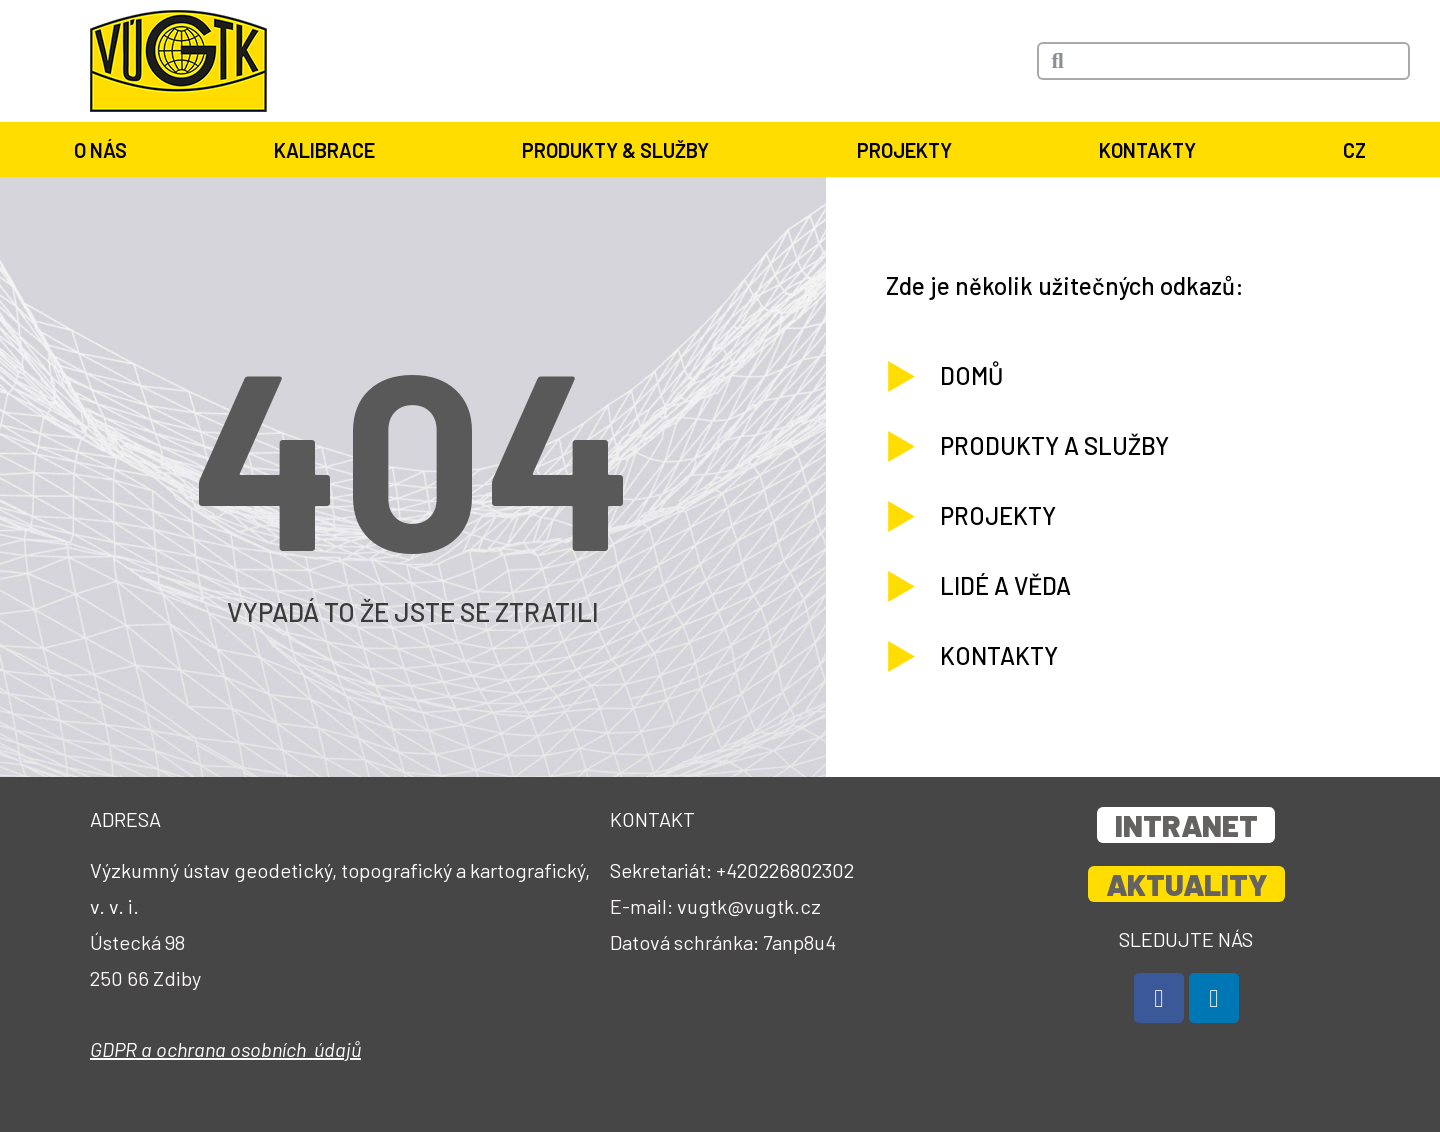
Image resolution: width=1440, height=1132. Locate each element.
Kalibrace (324, 150)
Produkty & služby (615, 150)
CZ (1354, 150)
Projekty (904, 150)
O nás (100, 150)
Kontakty (1147, 150)
